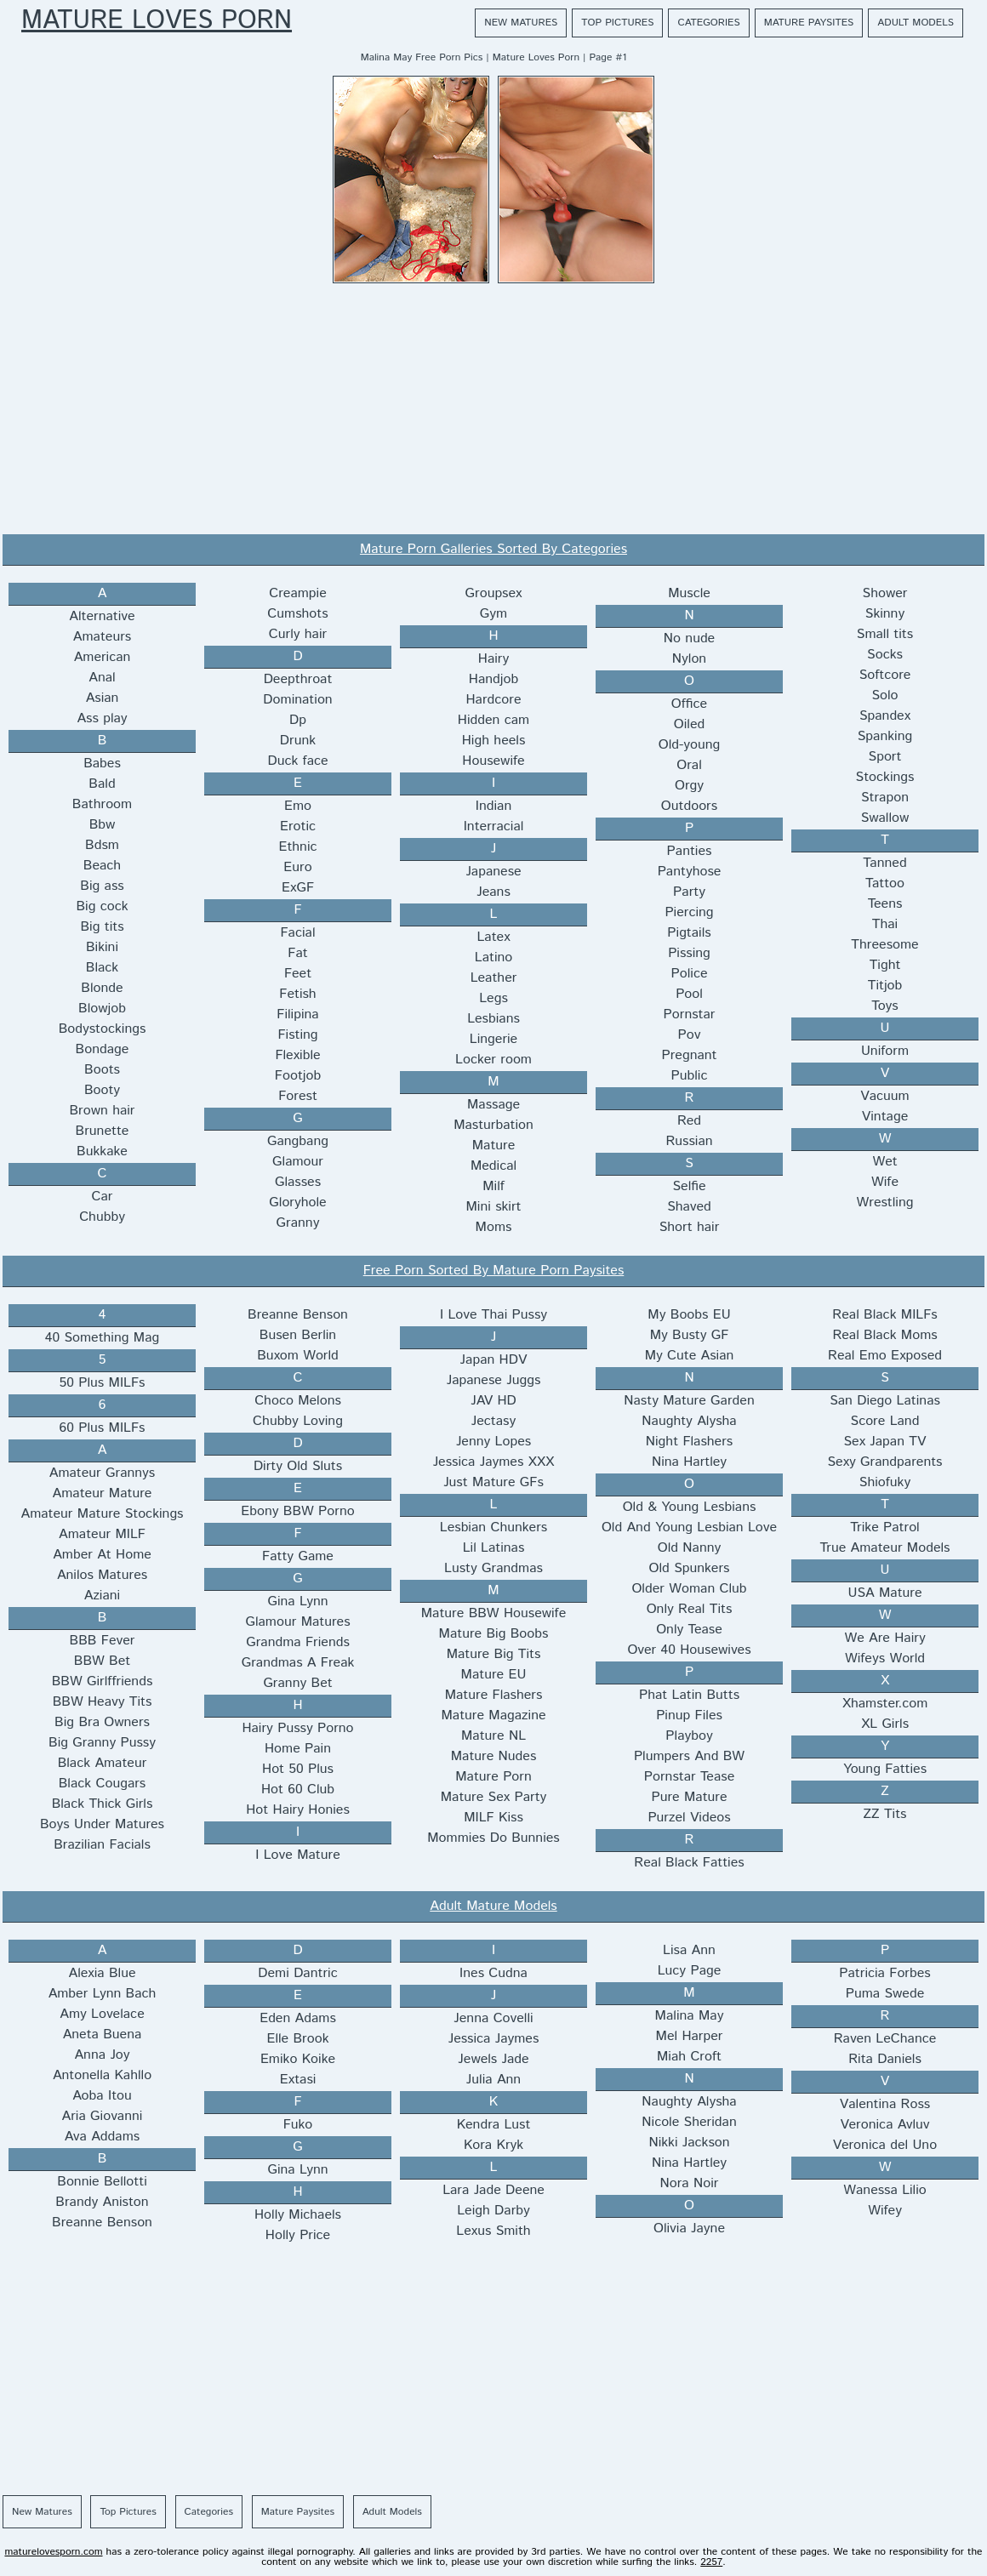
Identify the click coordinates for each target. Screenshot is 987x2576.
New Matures (520, 22)
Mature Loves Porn (156, 21)
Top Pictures (617, 22)
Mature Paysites (809, 22)
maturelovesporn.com (53, 2552)
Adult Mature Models (493, 1906)
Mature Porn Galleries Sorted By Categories (493, 549)
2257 (711, 2562)
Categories (708, 22)
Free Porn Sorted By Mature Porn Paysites (494, 1270)
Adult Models (915, 22)
